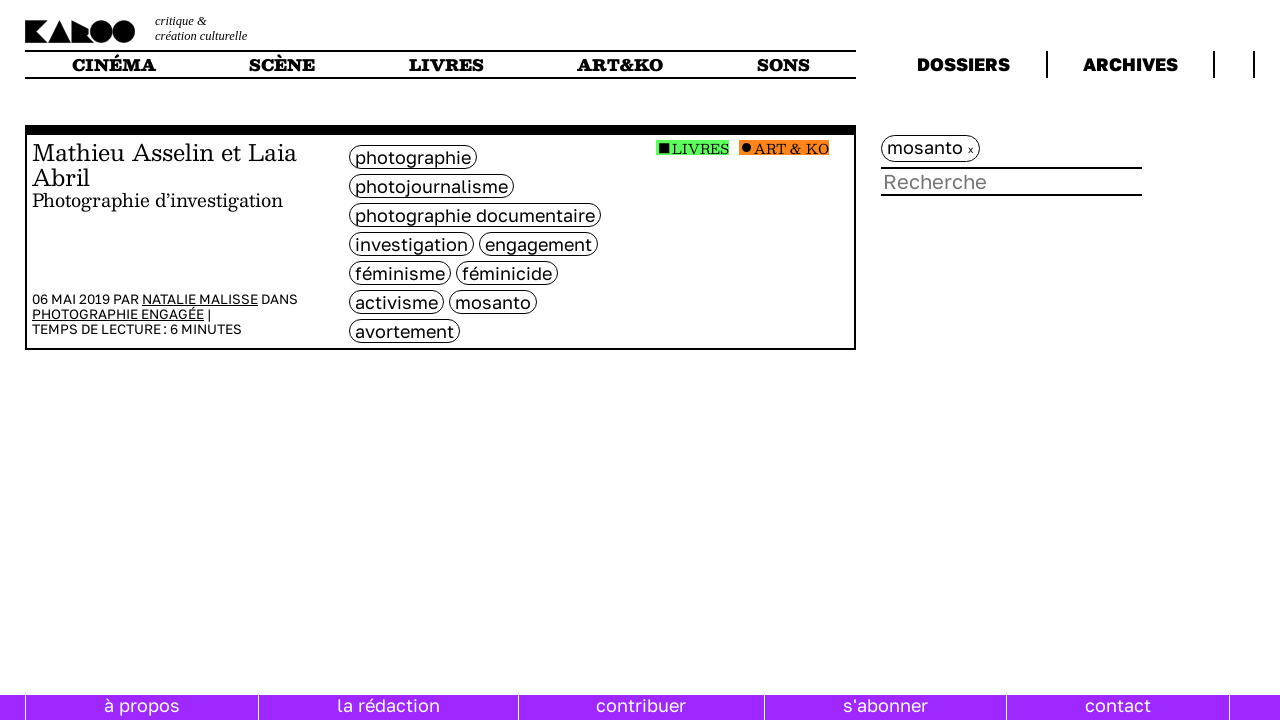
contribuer (641, 705)
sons (783, 64)
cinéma (114, 64)
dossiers (963, 64)
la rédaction (388, 705)
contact (1118, 705)
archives (1130, 64)
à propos (142, 705)
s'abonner (885, 705)
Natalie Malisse (200, 299)
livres (446, 64)
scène (282, 64)
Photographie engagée (118, 314)
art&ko (620, 64)
